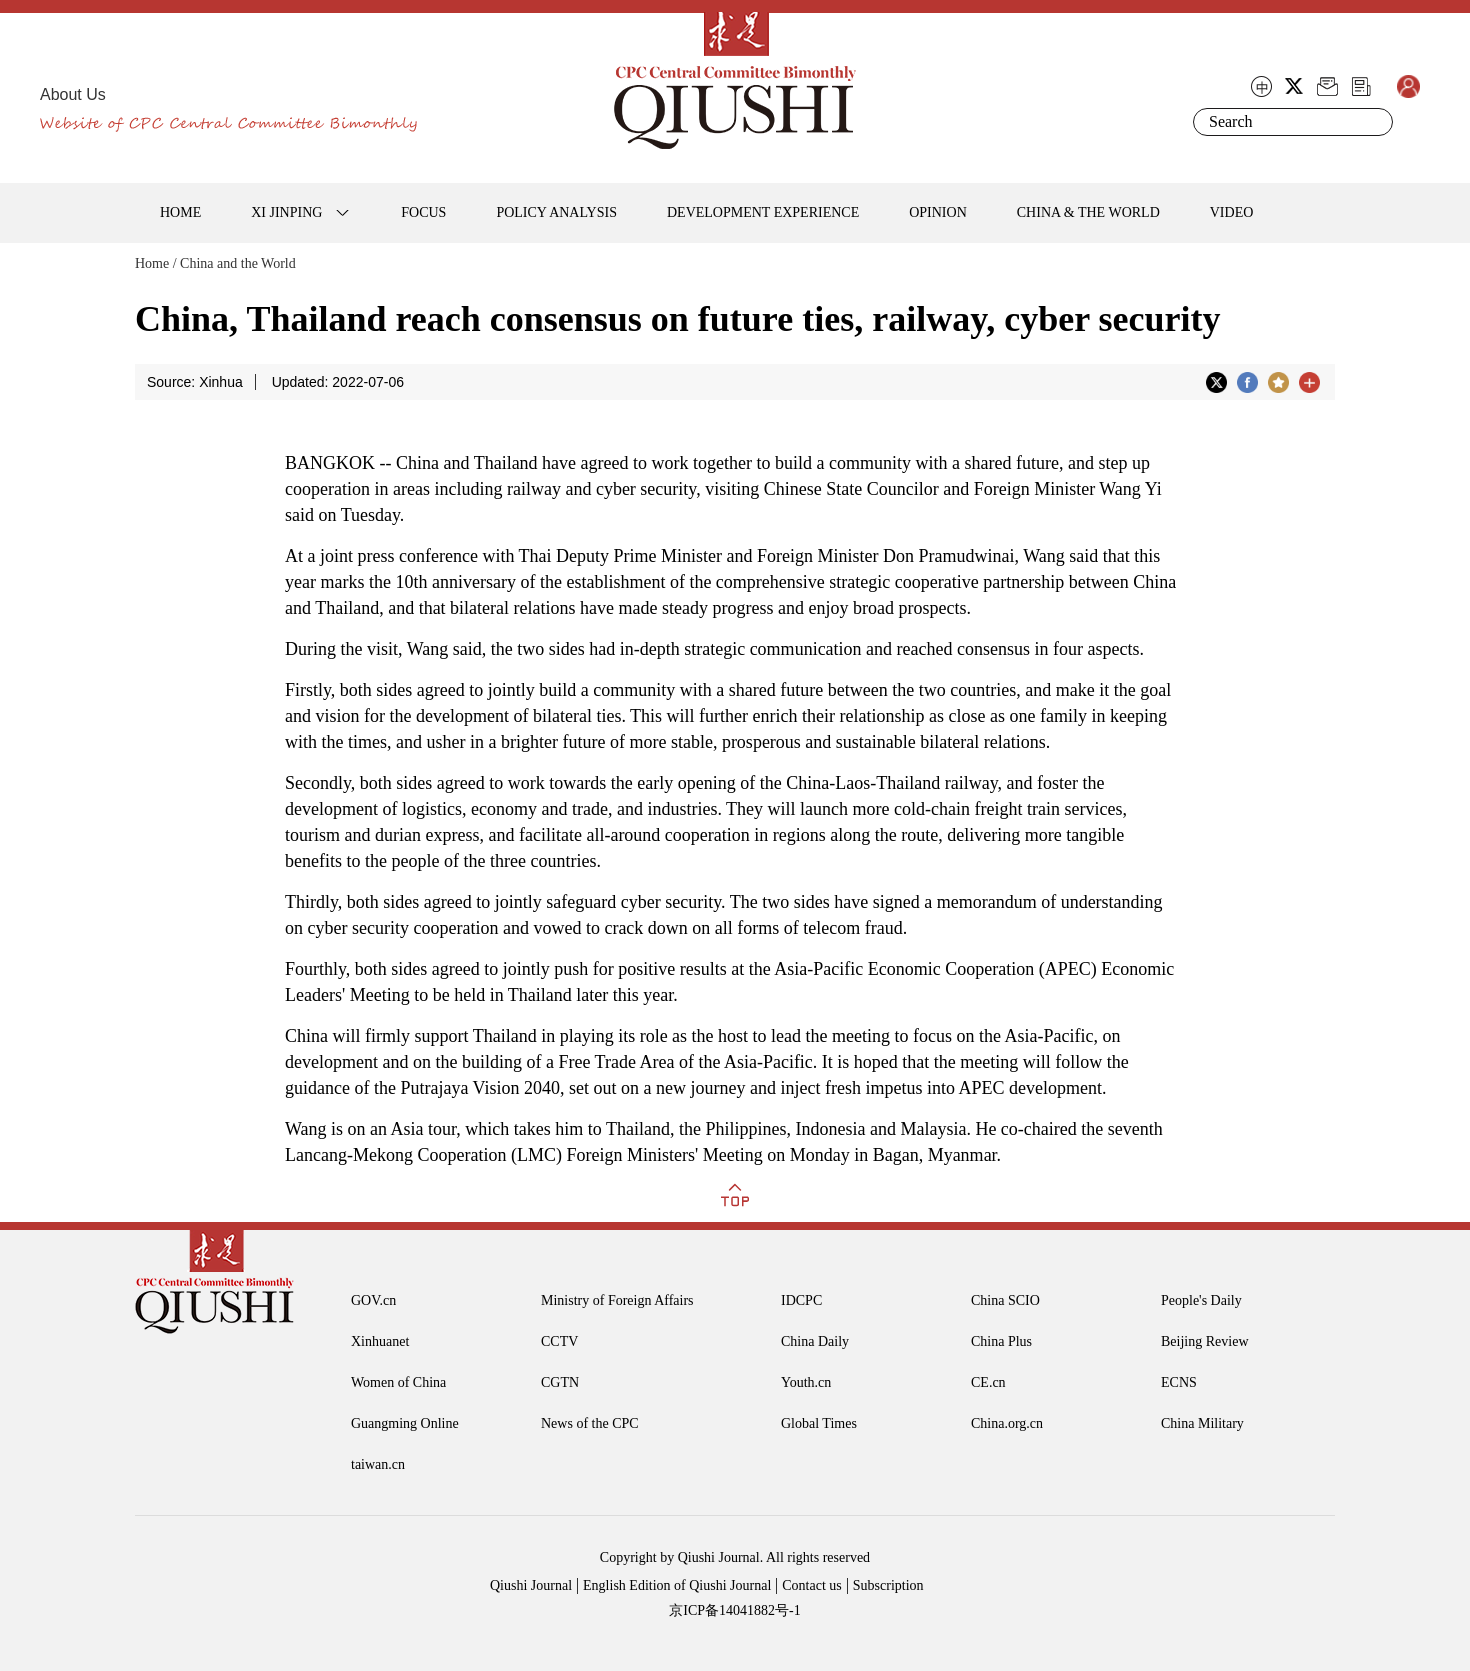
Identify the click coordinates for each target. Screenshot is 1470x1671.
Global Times (819, 1423)
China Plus (1001, 1341)
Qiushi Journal (531, 1585)
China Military (1202, 1423)
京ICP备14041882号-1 (734, 1610)
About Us (73, 94)
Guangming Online (405, 1423)
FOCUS (423, 212)
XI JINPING (286, 212)
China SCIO (1005, 1300)
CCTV (559, 1341)
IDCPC (801, 1300)
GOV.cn (373, 1300)
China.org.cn (1007, 1423)
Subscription (888, 1585)
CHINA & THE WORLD (1088, 212)
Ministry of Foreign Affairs (617, 1300)
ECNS (1179, 1382)
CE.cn (988, 1382)
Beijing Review (1205, 1341)
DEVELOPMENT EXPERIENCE (763, 212)
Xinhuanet (380, 1341)
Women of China (398, 1382)
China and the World (238, 263)
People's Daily (1201, 1300)
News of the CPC (590, 1423)
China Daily (815, 1341)
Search (1374, 122)
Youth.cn (806, 1382)
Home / (156, 263)
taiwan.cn (378, 1464)
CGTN (560, 1382)
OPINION (938, 212)
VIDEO (1232, 212)
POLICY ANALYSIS (556, 212)
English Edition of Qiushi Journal (677, 1585)
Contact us (812, 1585)
